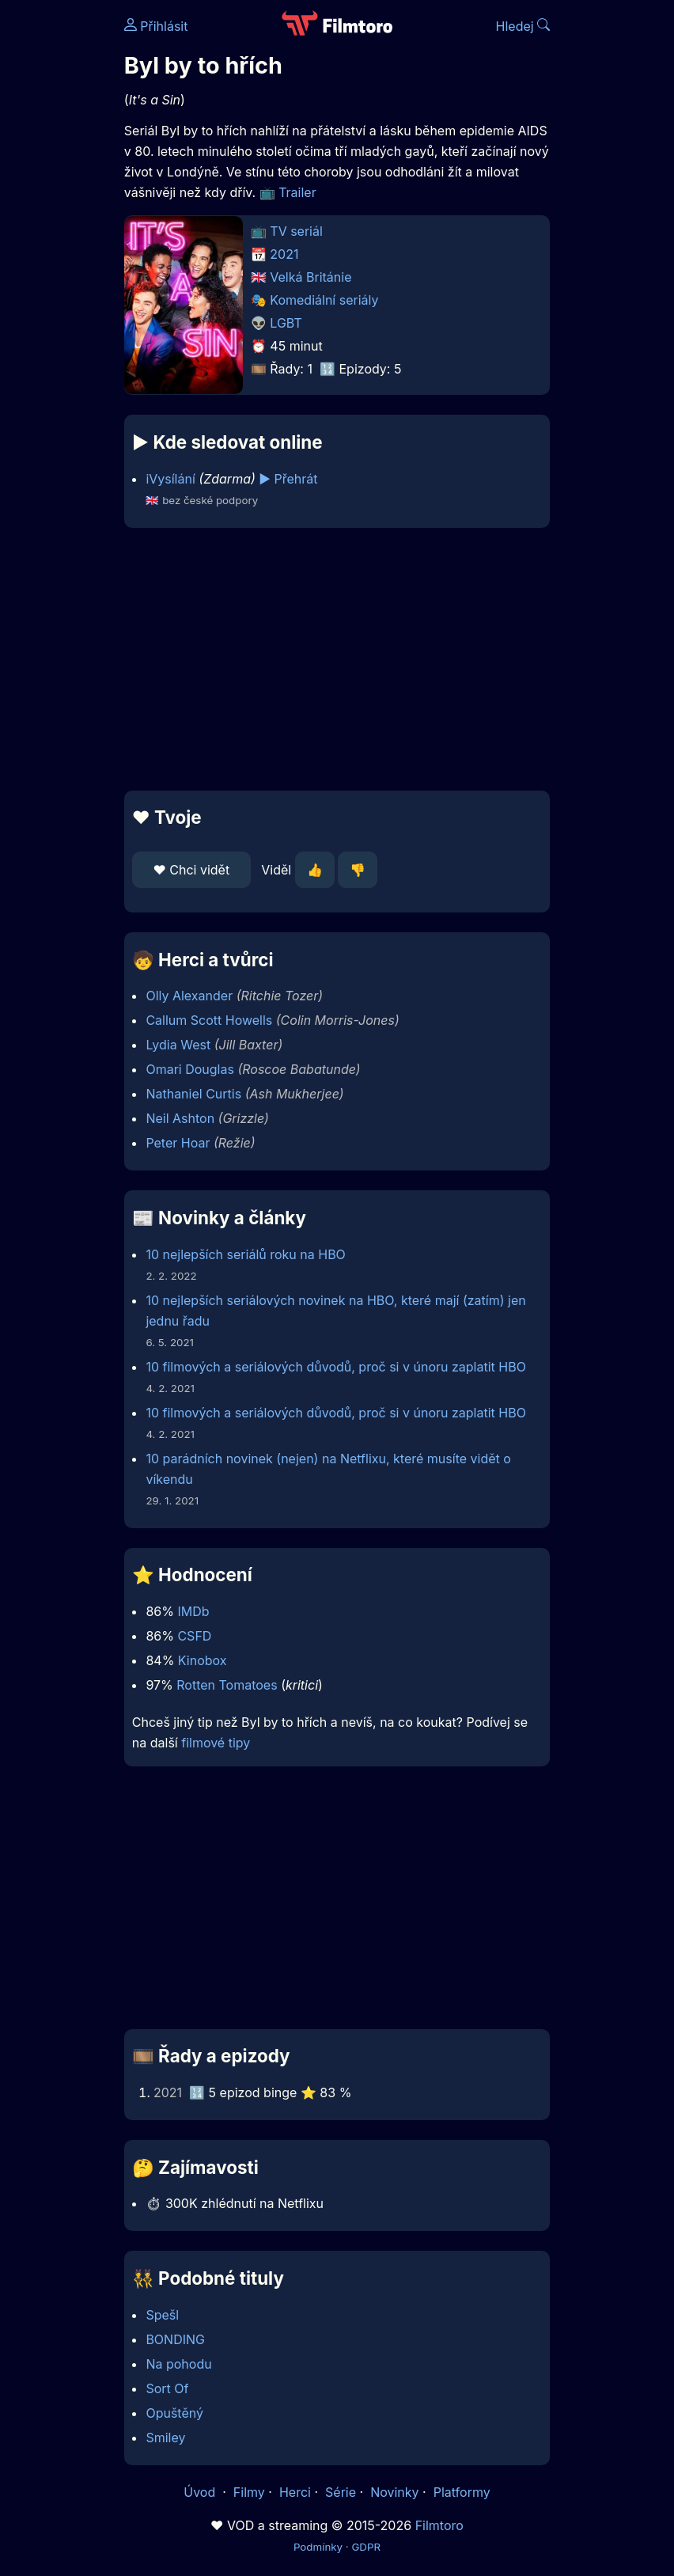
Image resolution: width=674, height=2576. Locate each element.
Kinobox (202, 1660)
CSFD (194, 1636)
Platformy (462, 2492)
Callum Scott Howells (209, 1020)
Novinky (394, 2492)
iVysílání (170, 479)
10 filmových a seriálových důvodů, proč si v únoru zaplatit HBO (335, 1367)
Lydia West (178, 1045)
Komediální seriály (324, 300)
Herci (295, 2492)
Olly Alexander (189, 995)
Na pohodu (178, 2364)
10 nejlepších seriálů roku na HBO (245, 1254)
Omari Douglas (190, 1069)
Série (340, 2492)
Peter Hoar (178, 1143)
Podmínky (318, 2546)
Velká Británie (310, 277)
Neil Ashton (180, 1118)
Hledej (523, 26)
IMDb (193, 1611)
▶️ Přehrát (288, 479)
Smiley (165, 2437)
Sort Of (167, 2388)
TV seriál (296, 231)
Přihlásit (156, 26)
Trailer (297, 192)
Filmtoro (439, 2525)
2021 (284, 254)
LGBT (285, 323)
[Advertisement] (337, 659)
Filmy (249, 2492)
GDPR (366, 2546)
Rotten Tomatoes (226, 1685)
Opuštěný (174, 2413)
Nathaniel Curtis (193, 1094)
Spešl (162, 2315)
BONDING (175, 2339)
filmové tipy (215, 1743)
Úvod (201, 2492)
